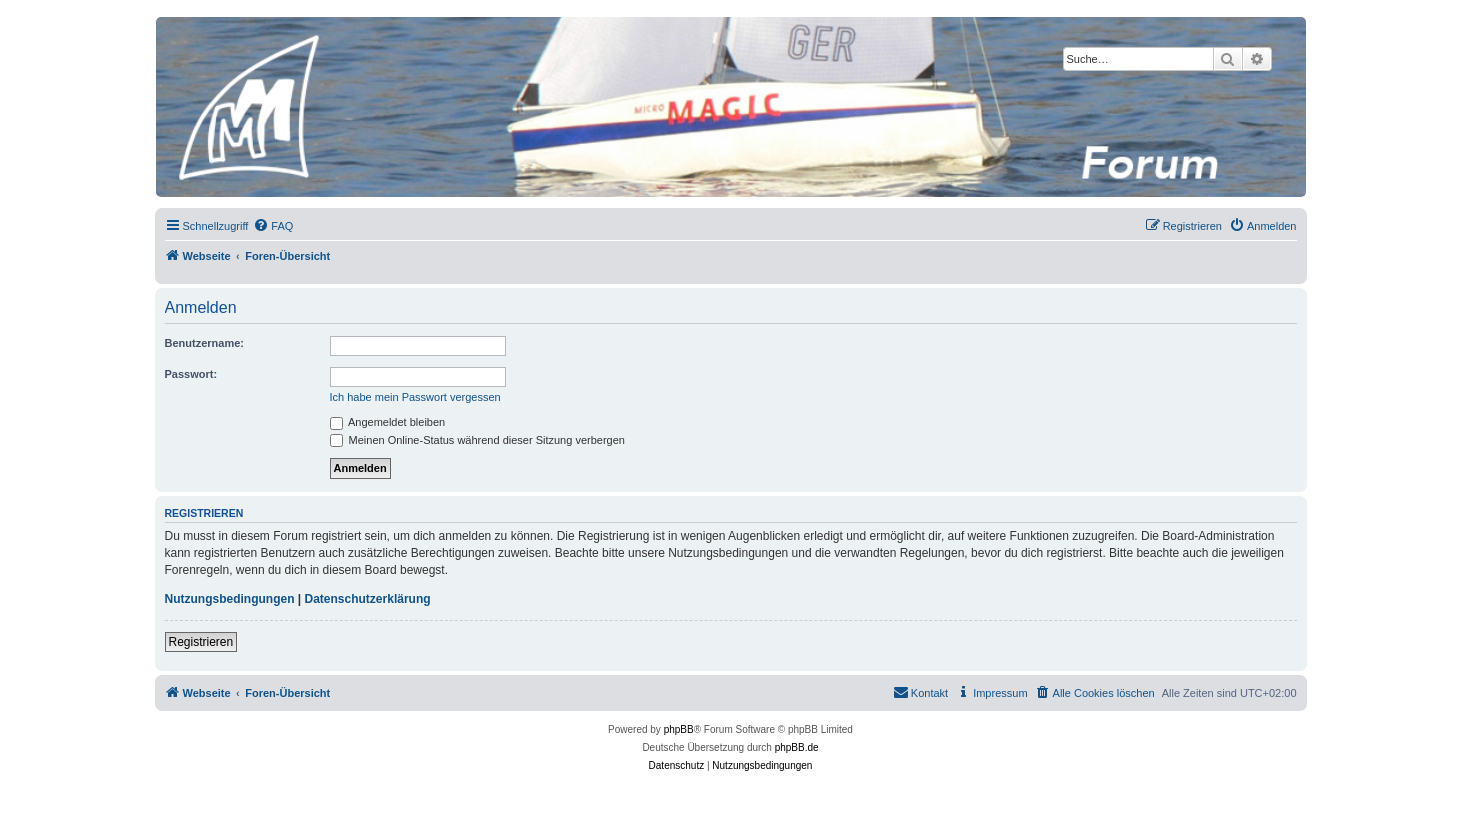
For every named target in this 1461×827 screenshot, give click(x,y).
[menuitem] (273, 226)
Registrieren (201, 642)
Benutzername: (204, 343)
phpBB (679, 729)
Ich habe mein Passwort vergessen (415, 397)
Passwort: (191, 374)
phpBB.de (797, 747)
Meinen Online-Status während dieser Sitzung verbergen (477, 440)
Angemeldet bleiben (388, 422)
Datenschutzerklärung (368, 599)
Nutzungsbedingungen (230, 599)
